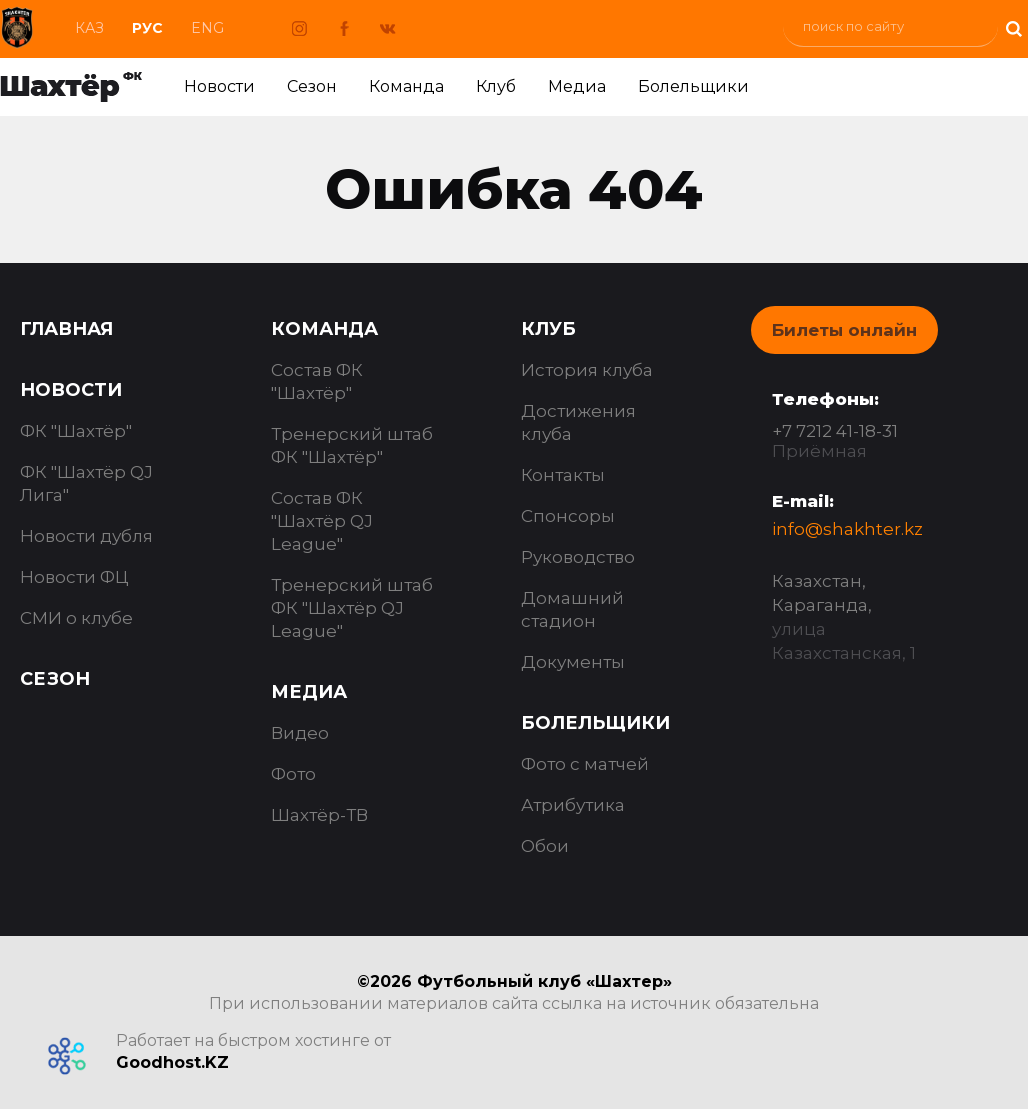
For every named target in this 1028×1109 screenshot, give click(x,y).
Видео (300, 733)
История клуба (587, 370)
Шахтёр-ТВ (319, 815)
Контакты (563, 475)
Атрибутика (573, 805)
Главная (66, 329)
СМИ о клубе (76, 618)
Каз (89, 28)
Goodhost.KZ (172, 1062)
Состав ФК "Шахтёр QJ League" (322, 521)
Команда (406, 86)
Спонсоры (568, 516)
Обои (545, 846)
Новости (219, 86)
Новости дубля (86, 536)
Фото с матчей (585, 764)
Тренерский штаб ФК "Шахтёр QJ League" (352, 608)
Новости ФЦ (74, 577)
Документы (573, 662)
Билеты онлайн (844, 330)
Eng (207, 28)
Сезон (312, 86)
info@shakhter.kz (847, 529)
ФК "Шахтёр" (76, 431)
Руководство (578, 557)
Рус (147, 28)
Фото (293, 774)
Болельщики (693, 86)
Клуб (496, 86)
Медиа (577, 86)
